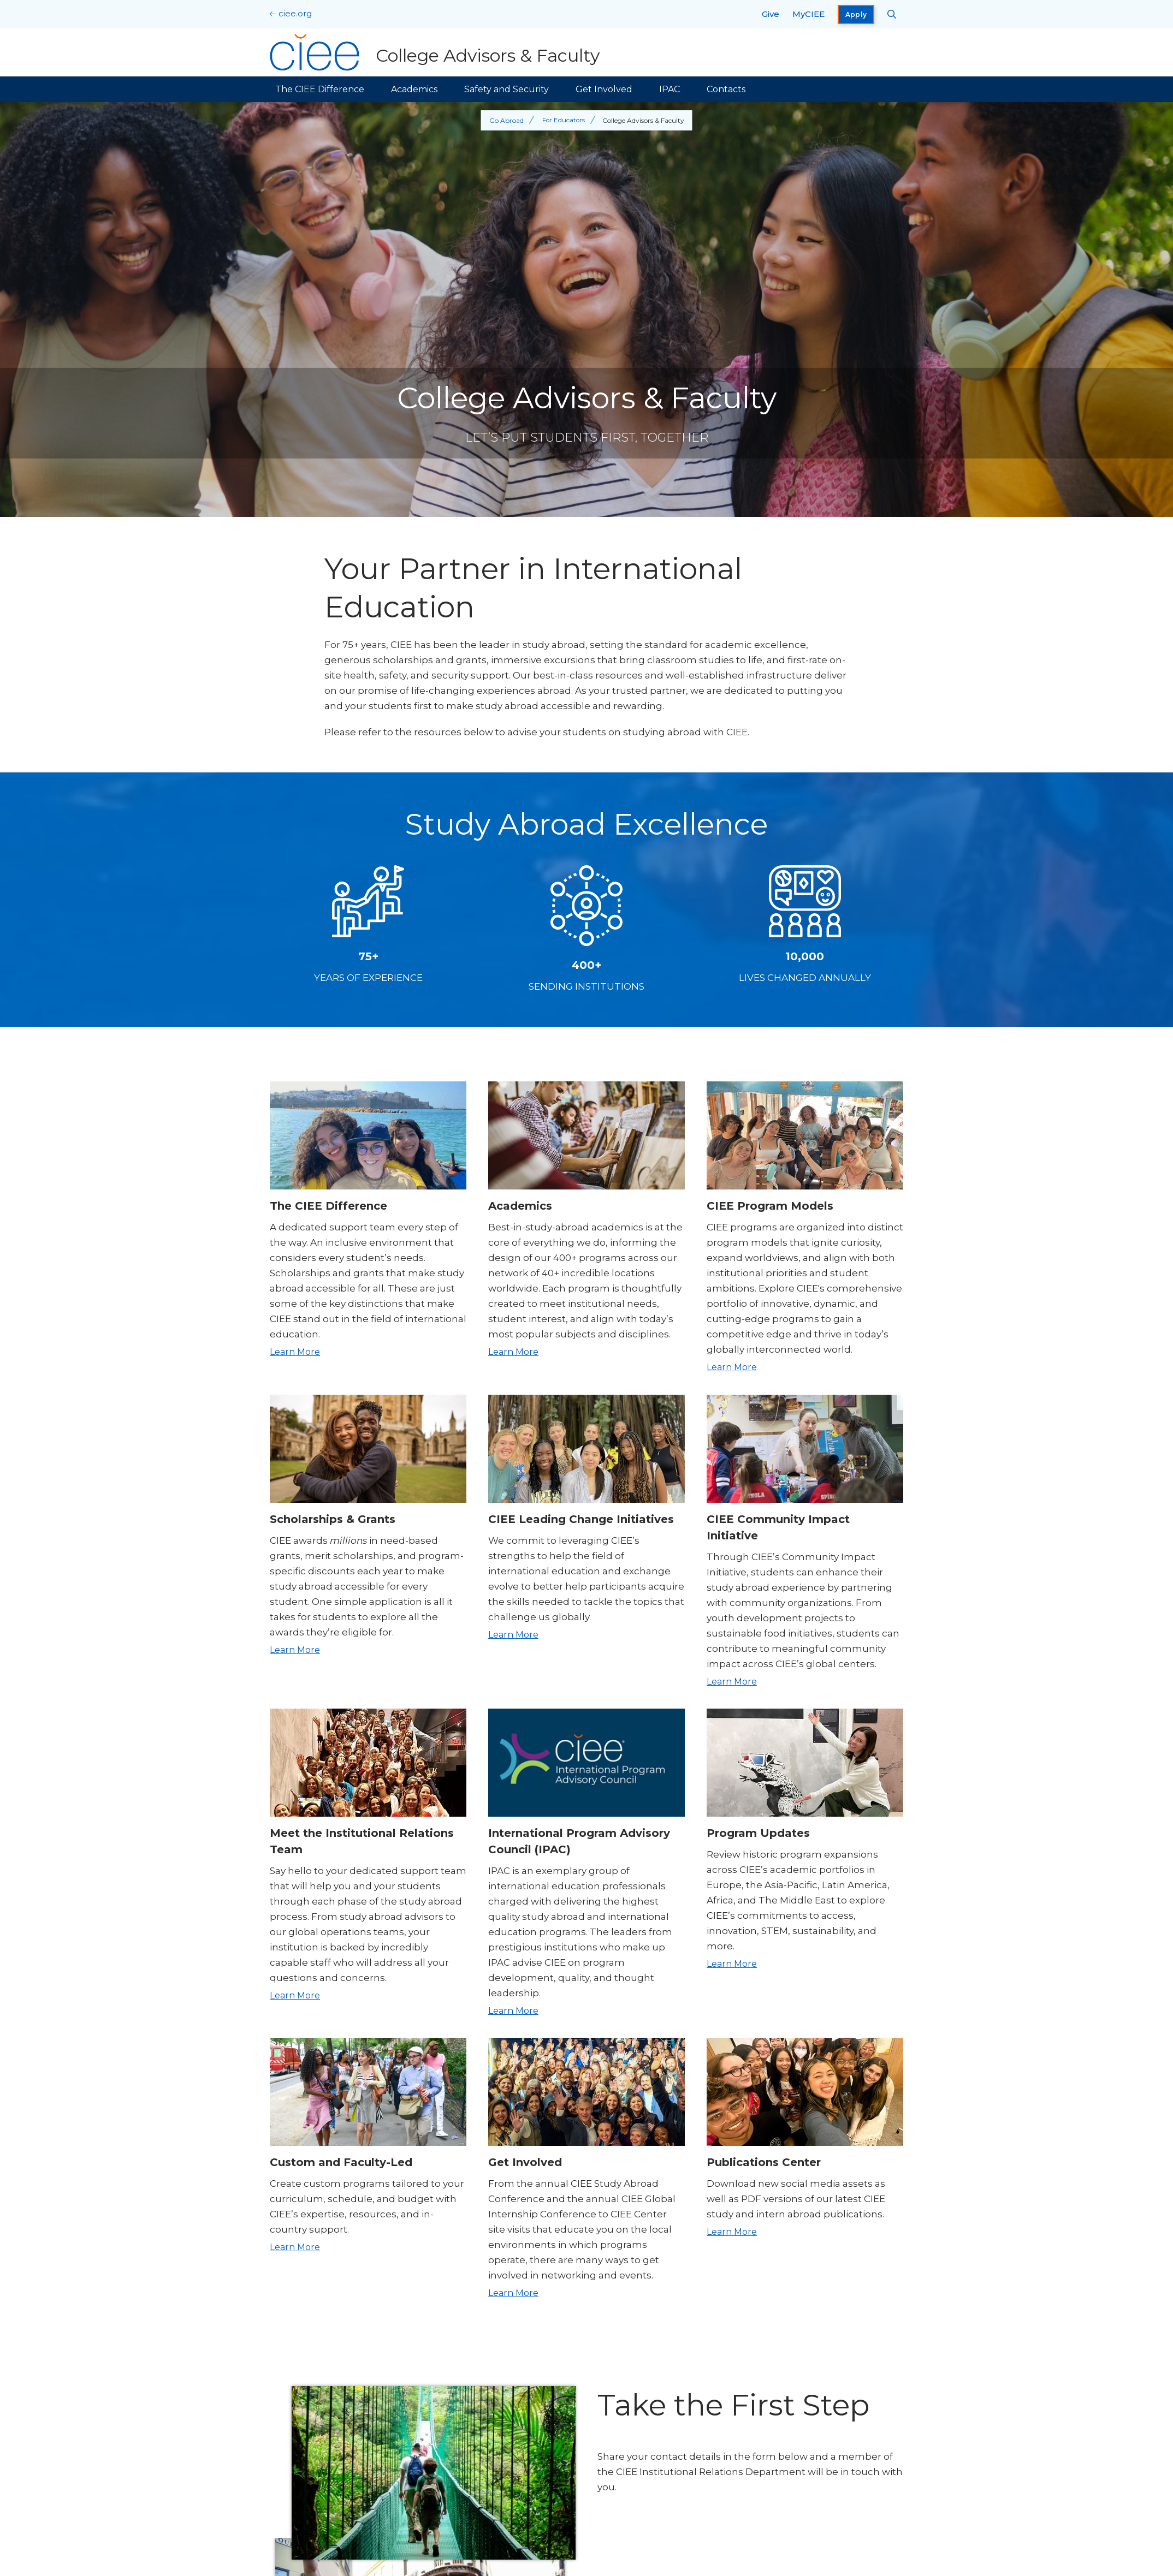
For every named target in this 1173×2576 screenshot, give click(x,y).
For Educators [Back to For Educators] (563, 120)
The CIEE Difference (319, 89)
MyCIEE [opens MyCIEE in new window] (808, 14)
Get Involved (604, 89)
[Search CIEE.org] (892, 14)
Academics (414, 89)
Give (770, 14)
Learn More (295, 1352)
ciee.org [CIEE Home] (295, 13)
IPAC (669, 89)
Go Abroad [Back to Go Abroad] (506, 120)
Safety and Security (506, 89)
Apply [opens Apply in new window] (856, 14)
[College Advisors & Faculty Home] (435, 52)
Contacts (726, 89)
